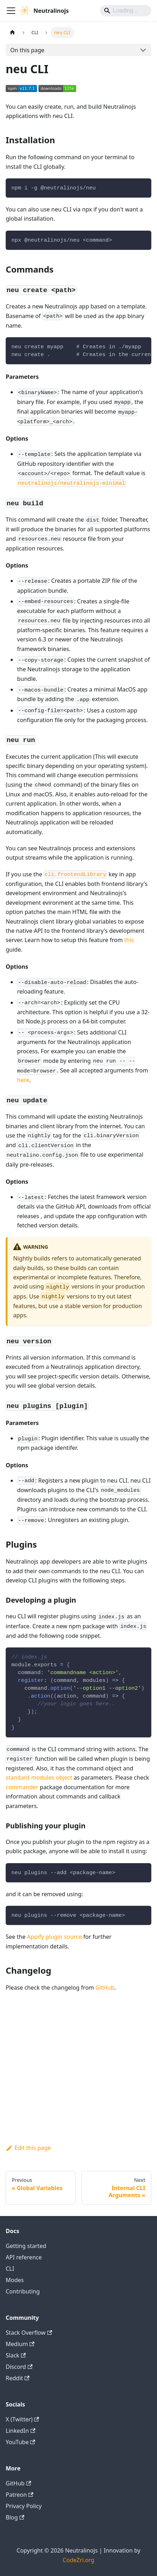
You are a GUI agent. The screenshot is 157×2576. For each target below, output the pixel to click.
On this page (27, 50)
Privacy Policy (24, 2506)
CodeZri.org (78, 2560)
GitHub (104, 1987)
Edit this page (28, 2148)
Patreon (19, 2495)
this (129, 940)
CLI (10, 2269)
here (23, 1080)
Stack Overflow (29, 2332)
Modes (15, 2280)
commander (22, 1787)
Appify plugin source (54, 1937)
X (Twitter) (22, 2419)
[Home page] (12, 32)
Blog (15, 2517)
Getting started (26, 2246)
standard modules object (39, 1777)
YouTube (20, 2442)
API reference (24, 2257)
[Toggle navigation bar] (11, 10)
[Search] (125, 10)
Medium (20, 2344)
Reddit (18, 2378)
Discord (19, 2367)
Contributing (23, 2291)
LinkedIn (20, 2431)
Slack (16, 2355)
